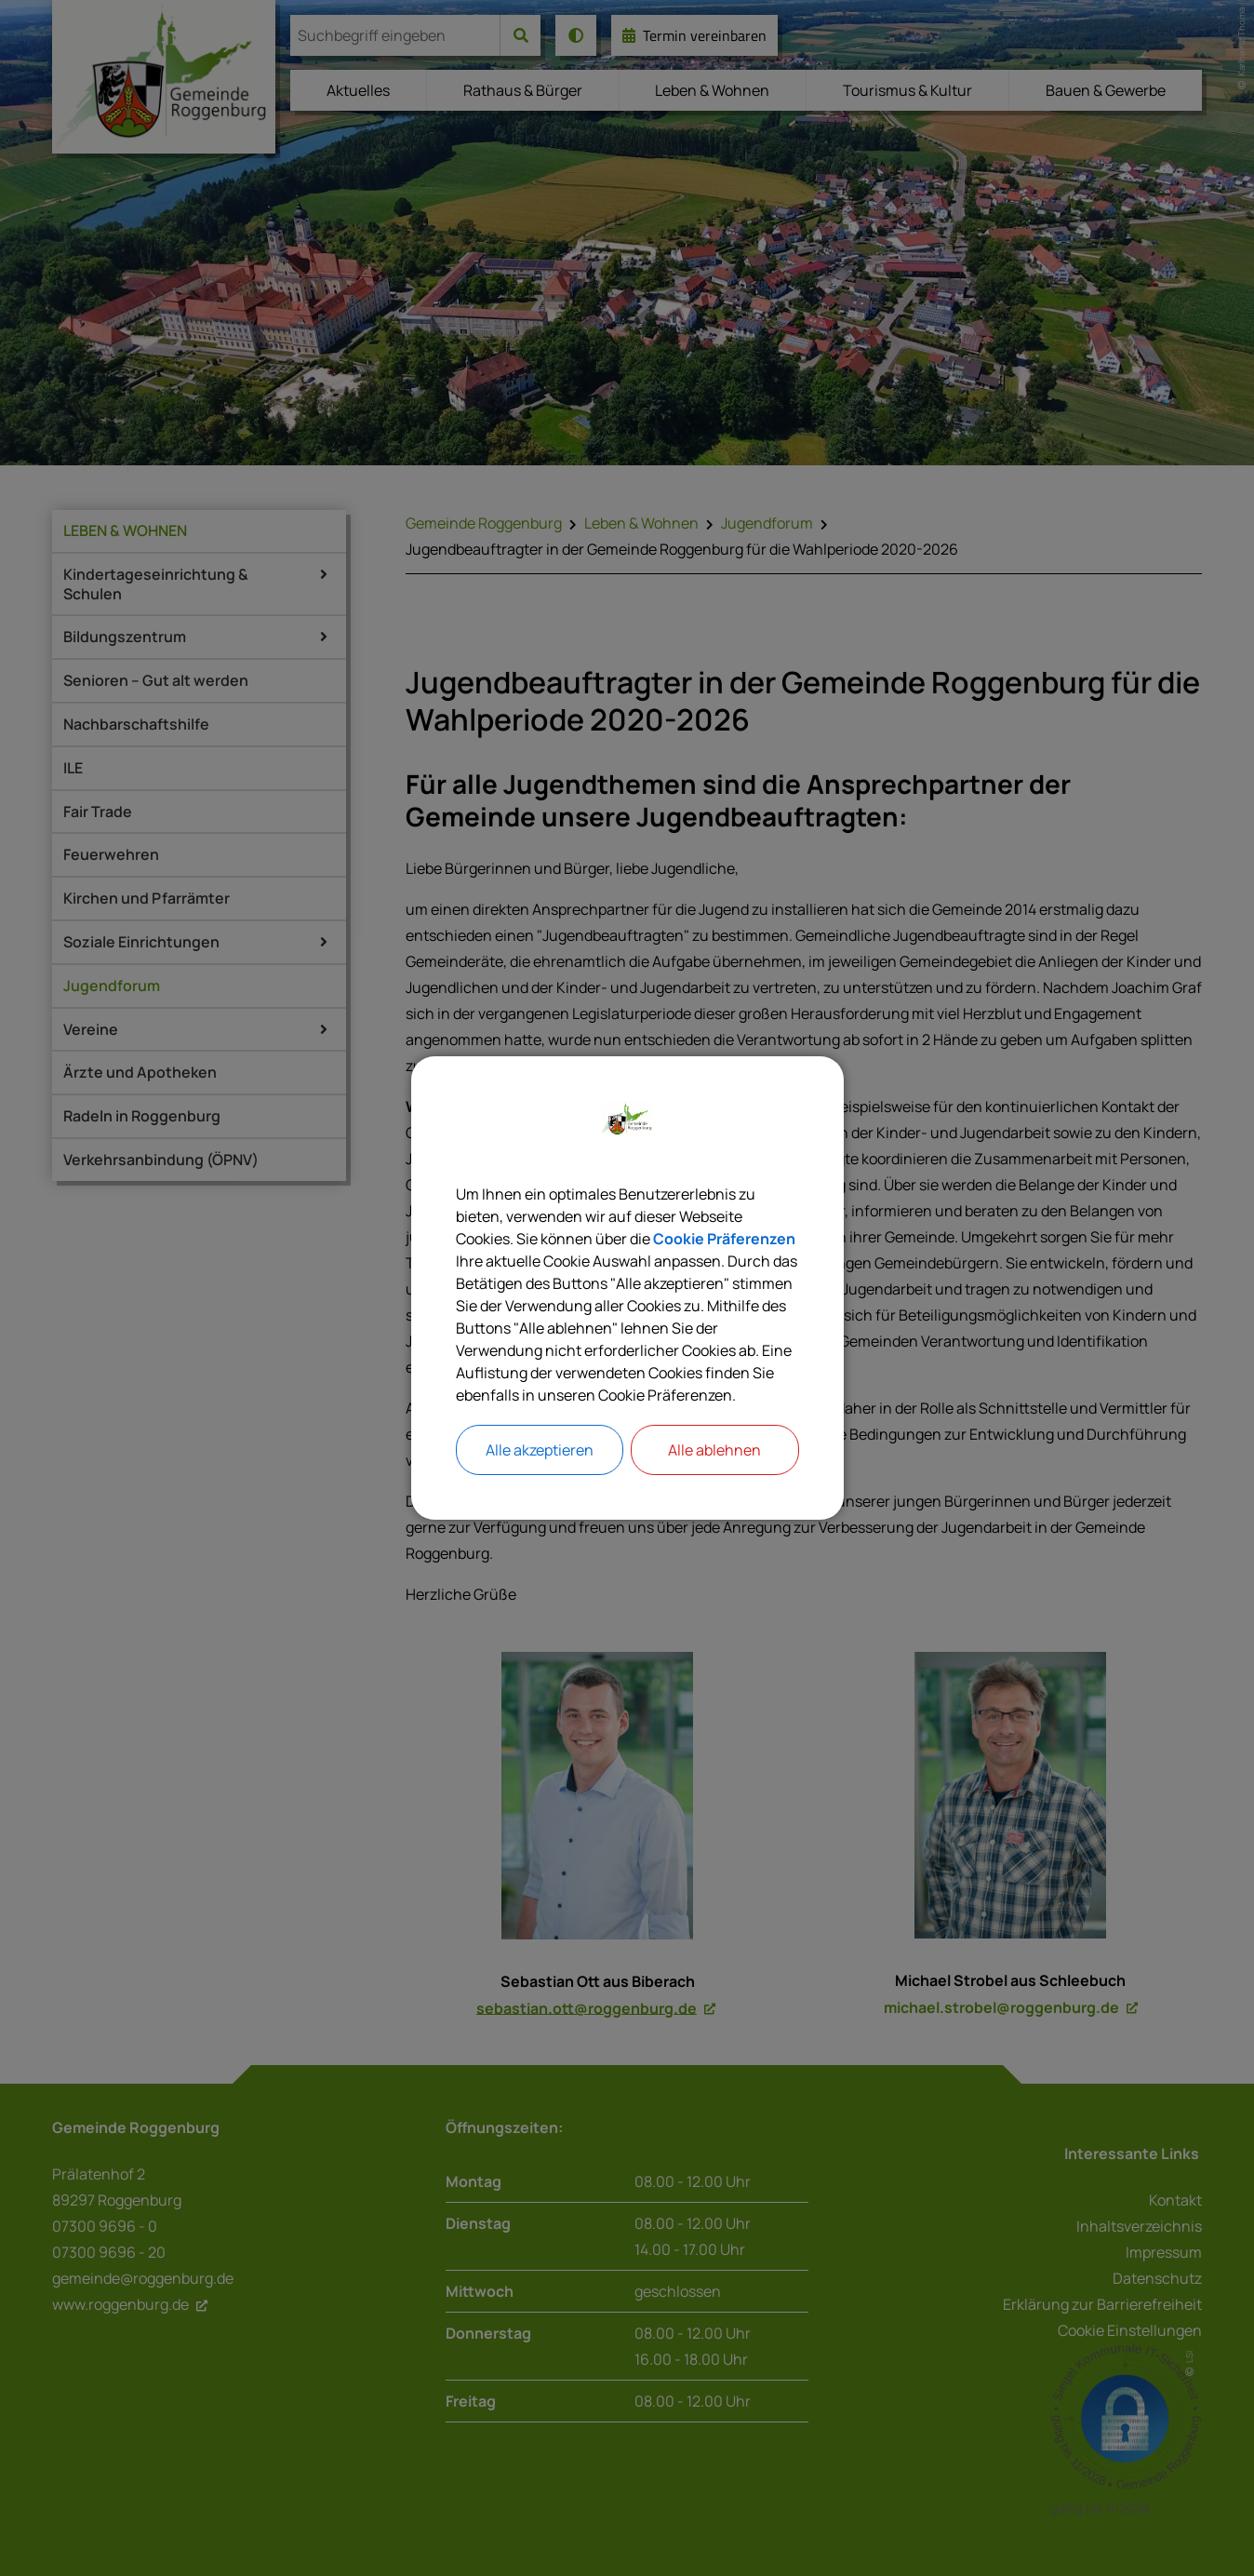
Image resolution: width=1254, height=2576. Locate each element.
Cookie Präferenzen (724, 1238)
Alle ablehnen (714, 1450)
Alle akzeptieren (540, 1450)
